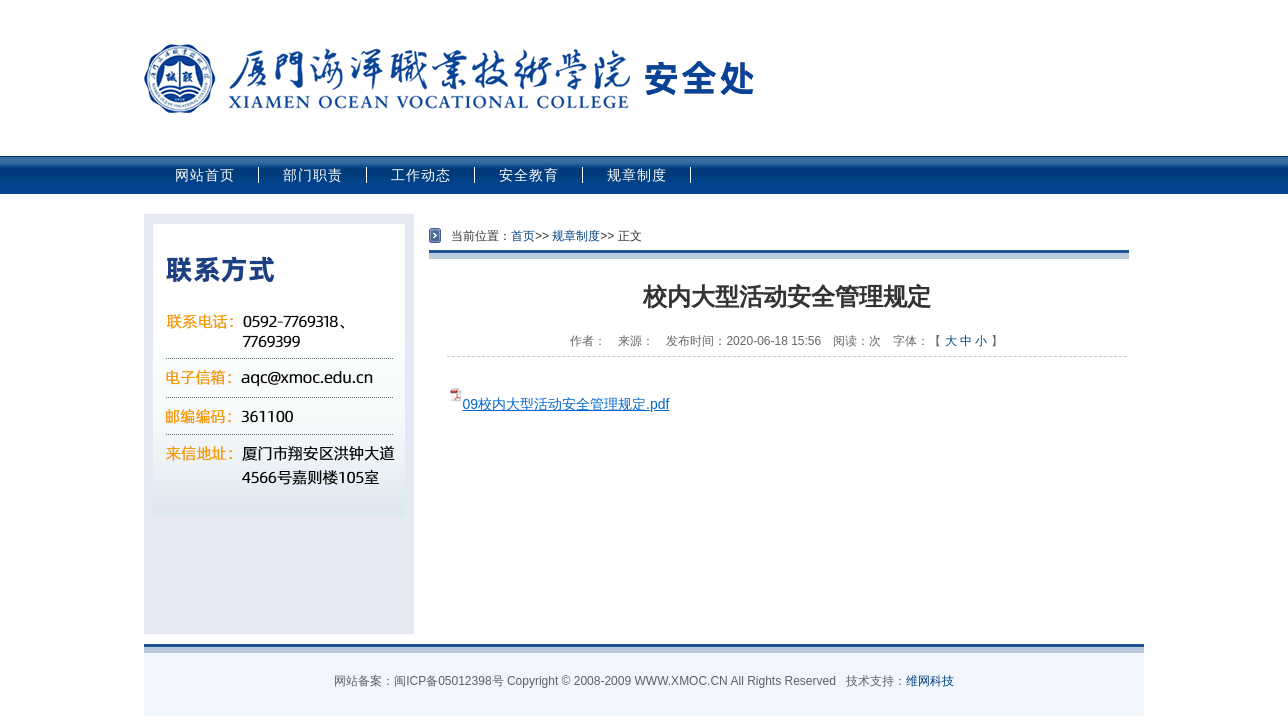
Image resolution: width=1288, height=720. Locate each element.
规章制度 (637, 175)
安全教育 (529, 175)
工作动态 (421, 175)
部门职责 (313, 175)
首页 (523, 236)
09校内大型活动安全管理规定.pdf (566, 404)
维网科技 (930, 681)
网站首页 (205, 175)
